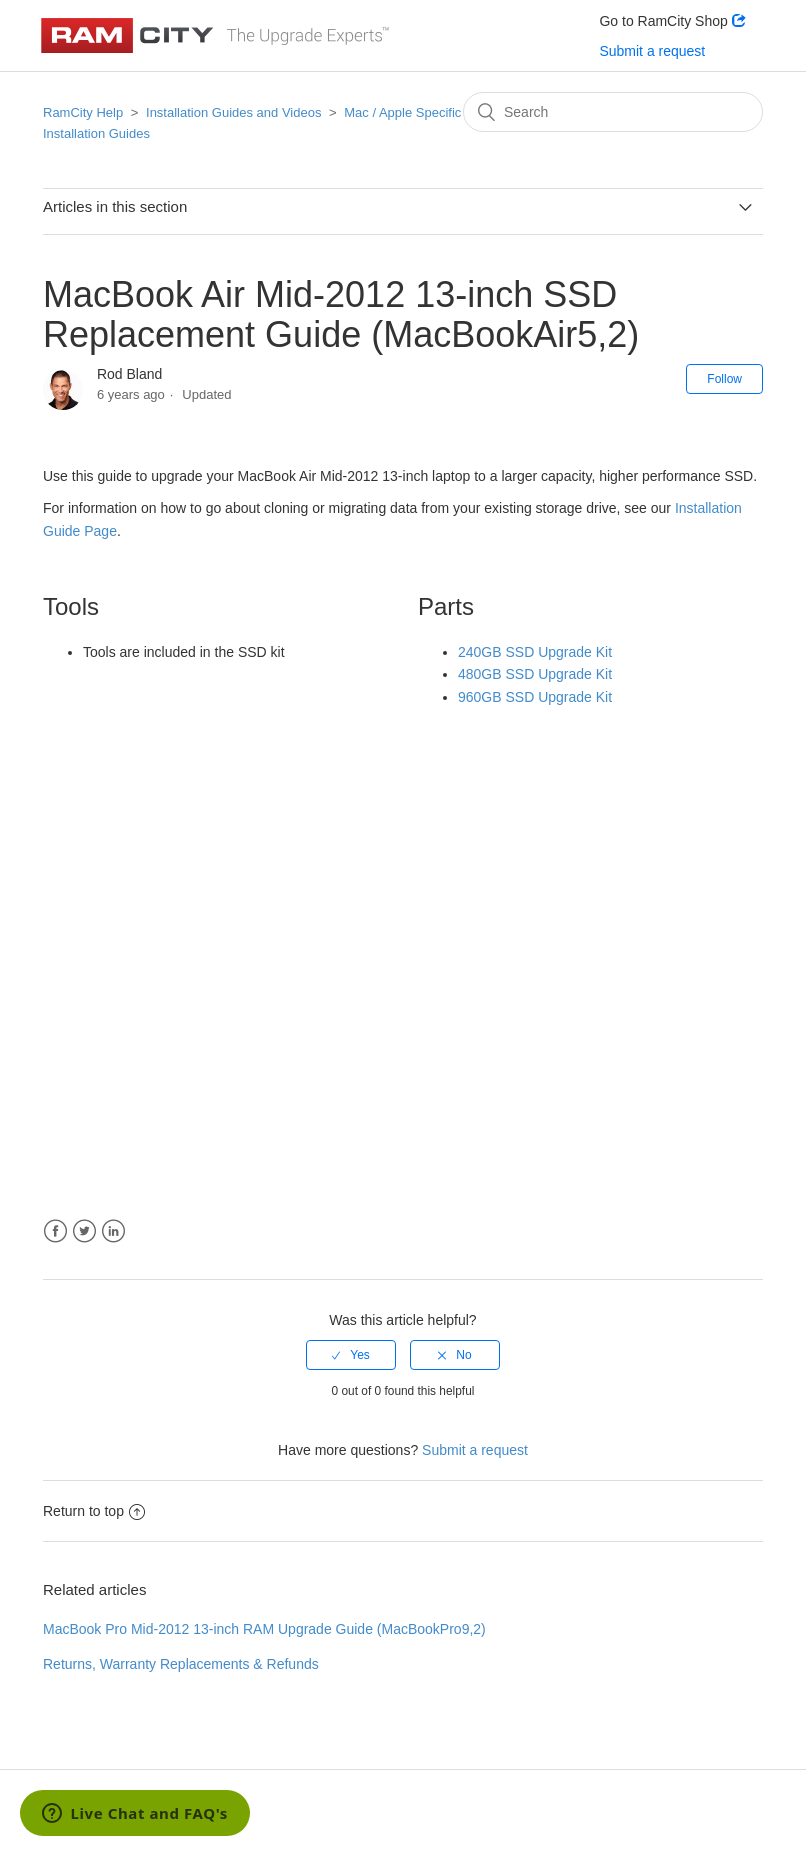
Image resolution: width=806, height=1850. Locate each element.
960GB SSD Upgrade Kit (535, 697)
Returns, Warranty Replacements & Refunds (181, 1664)
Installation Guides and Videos (233, 112)
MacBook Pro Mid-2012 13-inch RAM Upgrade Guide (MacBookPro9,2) (264, 1629)
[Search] (613, 112)
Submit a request (652, 51)
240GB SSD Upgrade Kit (535, 652)
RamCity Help (83, 112)
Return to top (94, 1511)
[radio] (351, 1355)
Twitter (84, 1231)
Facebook (55, 1231)
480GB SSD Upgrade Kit (535, 674)
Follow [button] (724, 379)
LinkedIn (113, 1231)
